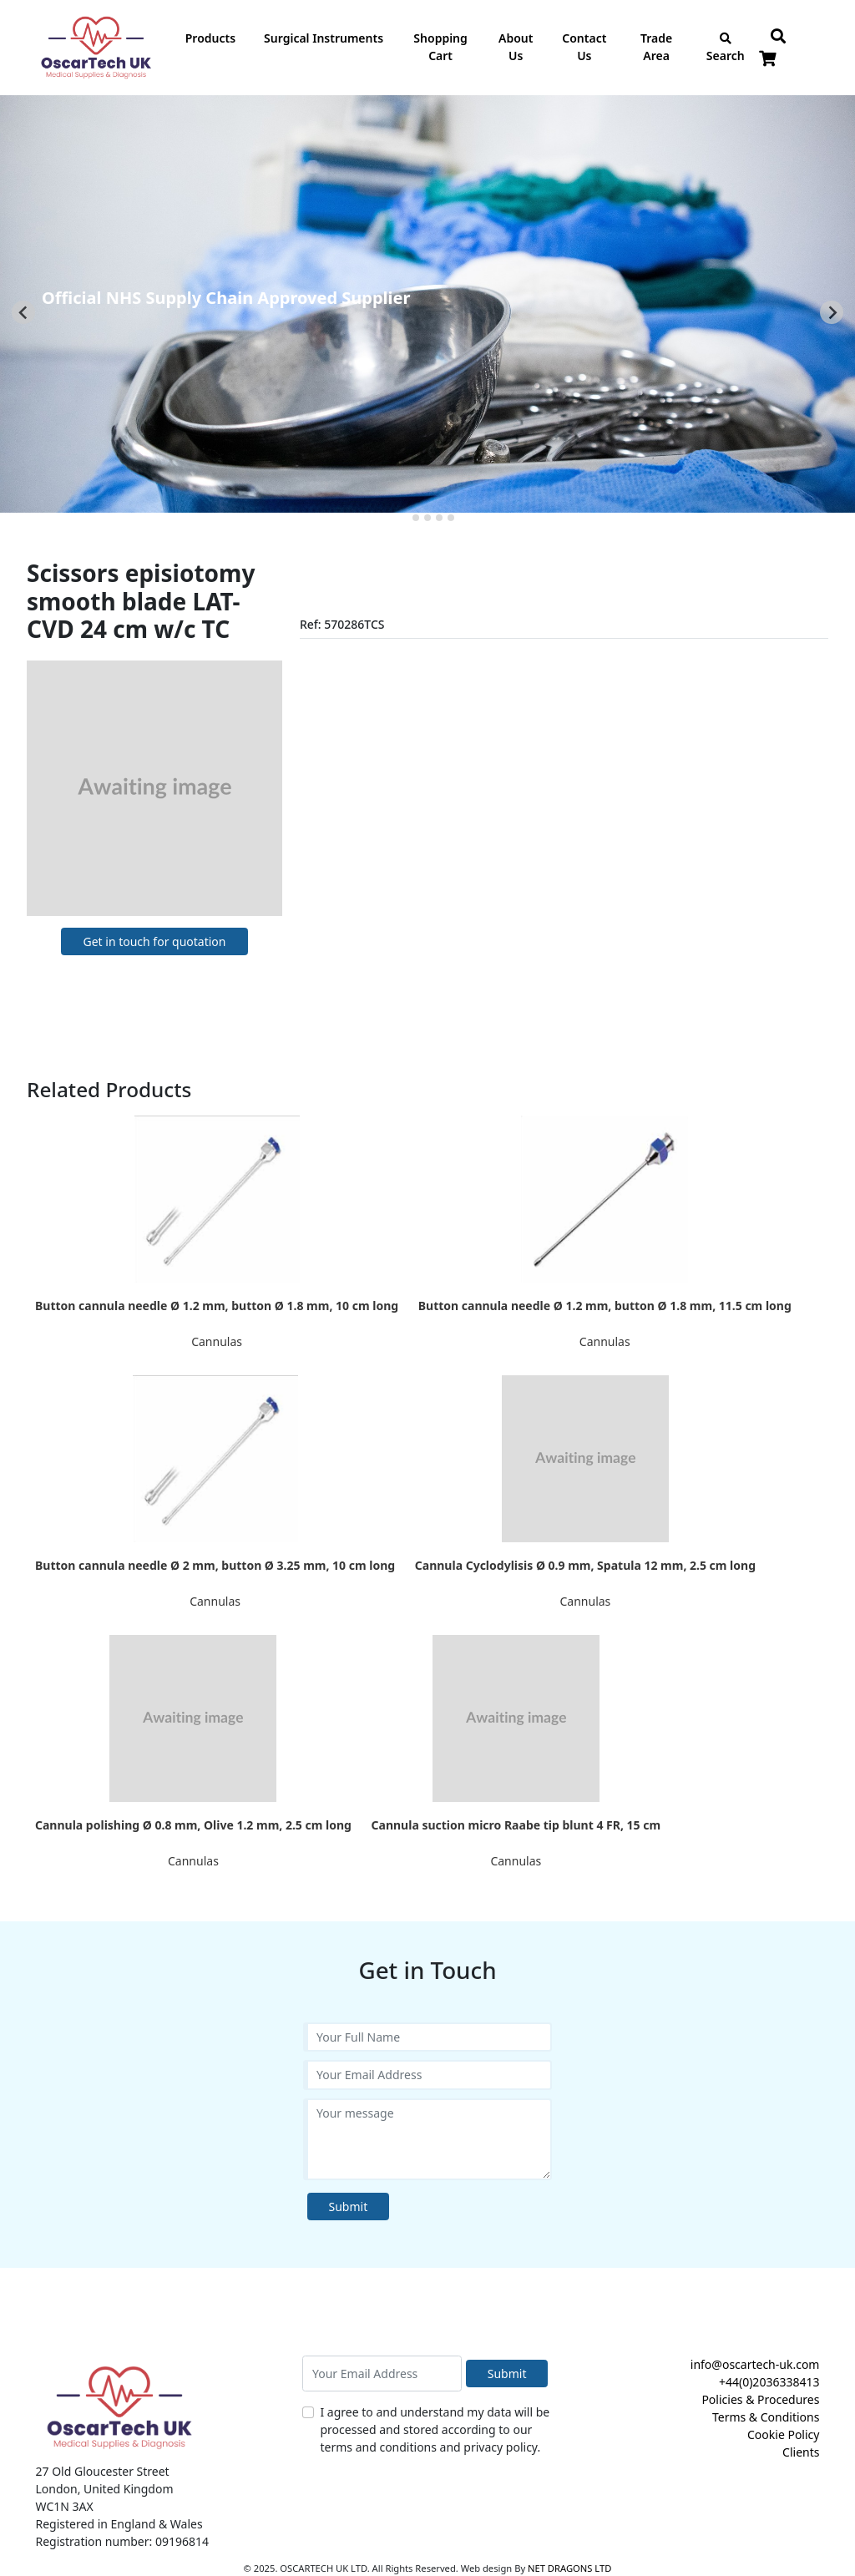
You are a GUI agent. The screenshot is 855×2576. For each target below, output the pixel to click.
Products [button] (210, 38)
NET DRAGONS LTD (569, 2568)
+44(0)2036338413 (769, 2382)
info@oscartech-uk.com (755, 2364)
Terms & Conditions (766, 2417)
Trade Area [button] (656, 46)
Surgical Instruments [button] (323, 38)
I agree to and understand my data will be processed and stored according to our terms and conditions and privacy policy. (434, 2429)
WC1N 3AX (65, 2506)
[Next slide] (831, 312)
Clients (800, 2452)
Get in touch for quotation (154, 941)
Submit (348, 2206)
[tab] (403, 518)
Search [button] (725, 48)
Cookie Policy (783, 2434)
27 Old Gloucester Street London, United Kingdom (105, 2480)
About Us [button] (515, 46)
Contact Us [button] (584, 46)
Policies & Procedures (760, 2399)
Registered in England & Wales (119, 2524)
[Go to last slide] (23, 312)
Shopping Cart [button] (440, 46)
